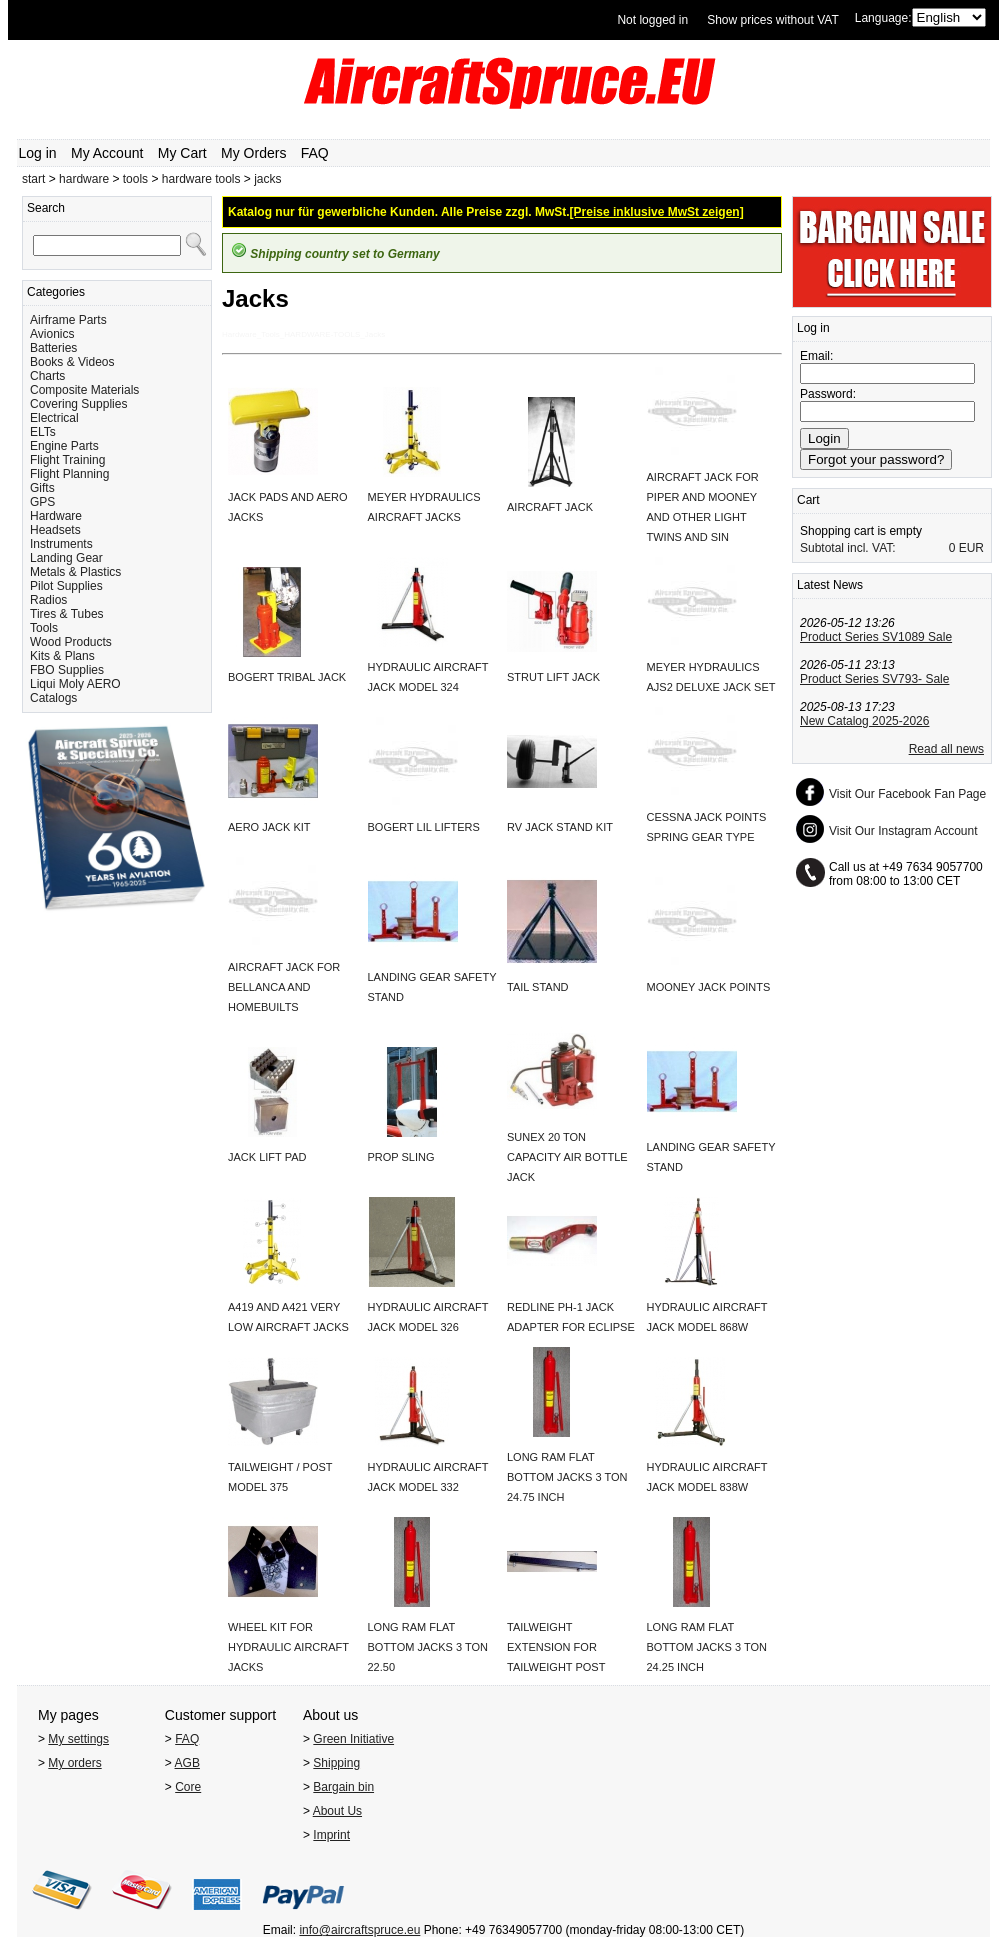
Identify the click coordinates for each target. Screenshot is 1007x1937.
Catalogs (53, 698)
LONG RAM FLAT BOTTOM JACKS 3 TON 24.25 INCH (707, 1647)
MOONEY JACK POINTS (709, 987)
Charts (47, 376)
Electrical (54, 418)
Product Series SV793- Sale (874, 679)
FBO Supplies (67, 670)
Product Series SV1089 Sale (876, 637)
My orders (74, 1763)
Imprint (331, 1835)
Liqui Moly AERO (75, 684)
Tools (44, 628)
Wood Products (71, 642)
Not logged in (652, 20)
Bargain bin (343, 1787)
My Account (107, 153)
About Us (337, 1811)
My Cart (182, 153)
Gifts (42, 488)
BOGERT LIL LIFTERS (424, 827)
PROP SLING (401, 1157)
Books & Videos (72, 362)
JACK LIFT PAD (267, 1157)
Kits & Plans (62, 656)
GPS (42, 502)
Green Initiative (353, 1739)
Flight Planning (69, 474)
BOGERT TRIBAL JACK (287, 677)
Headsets (55, 530)
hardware (84, 179)
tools (135, 179)
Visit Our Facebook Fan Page (907, 794)
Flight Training (67, 460)
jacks (267, 179)
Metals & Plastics (75, 572)
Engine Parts (64, 446)
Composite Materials (84, 390)
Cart (808, 500)
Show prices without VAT (773, 20)
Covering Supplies (78, 404)
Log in (38, 153)
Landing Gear (66, 558)
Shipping (336, 1763)
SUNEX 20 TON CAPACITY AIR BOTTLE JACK (567, 1157)
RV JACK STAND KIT (560, 827)
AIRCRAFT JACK (550, 507)
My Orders (253, 153)
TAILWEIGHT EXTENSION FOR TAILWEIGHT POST (556, 1647)
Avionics (52, 334)
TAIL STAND (538, 987)
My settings (78, 1739)
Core (188, 1787)
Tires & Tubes (67, 614)
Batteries (53, 348)
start (33, 179)
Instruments (61, 544)
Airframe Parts (68, 320)
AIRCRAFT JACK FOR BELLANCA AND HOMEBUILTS (284, 987)
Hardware (56, 516)
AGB (187, 1763)
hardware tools (201, 179)
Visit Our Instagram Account (903, 831)
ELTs (43, 432)
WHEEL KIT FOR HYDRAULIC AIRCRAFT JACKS (288, 1647)
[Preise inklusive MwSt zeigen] (657, 212)
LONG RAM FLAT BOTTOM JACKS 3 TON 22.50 (428, 1647)
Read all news (946, 749)
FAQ (315, 153)
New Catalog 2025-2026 (864, 721)
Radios (48, 600)
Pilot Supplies (66, 586)
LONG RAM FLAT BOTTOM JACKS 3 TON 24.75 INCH (567, 1477)
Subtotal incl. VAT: (848, 548)
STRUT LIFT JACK (553, 677)
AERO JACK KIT (269, 827)
